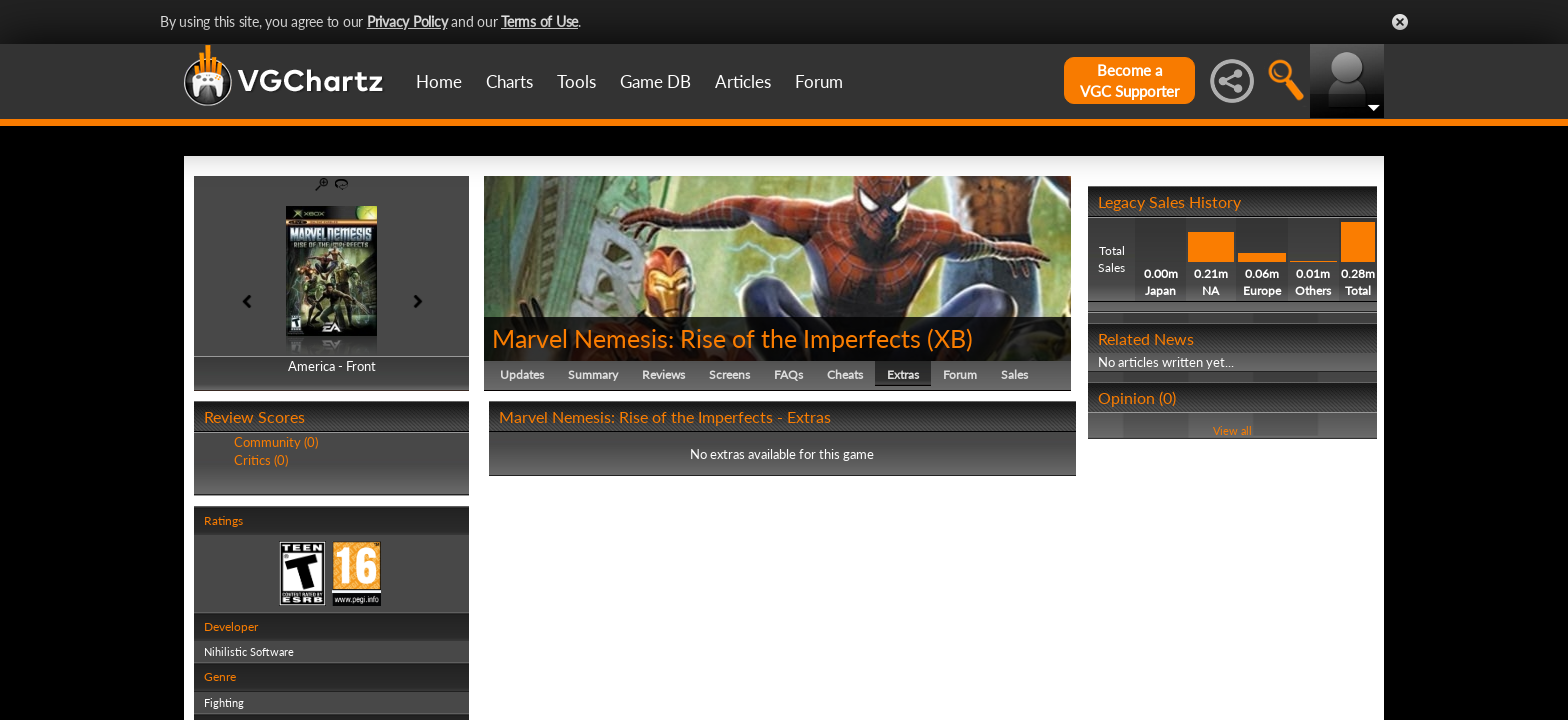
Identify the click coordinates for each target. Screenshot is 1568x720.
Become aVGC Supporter (1129, 80)
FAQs (788, 374)
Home (439, 81)
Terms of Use (539, 21)
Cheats (845, 374)
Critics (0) (261, 460)
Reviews (663, 374)
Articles (743, 81)
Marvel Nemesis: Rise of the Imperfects (706, 338)
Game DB (655, 81)
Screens (729, 374)
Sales (1014, 374)
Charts (509, 81)
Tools (576, 81)
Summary (593, 374)
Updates (522, 374)
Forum (819, 81)
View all (1232, 430)
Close (1400, 22)
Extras (903, 374)
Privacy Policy (407, 21)
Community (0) (276, 442)
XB (950, 338)
